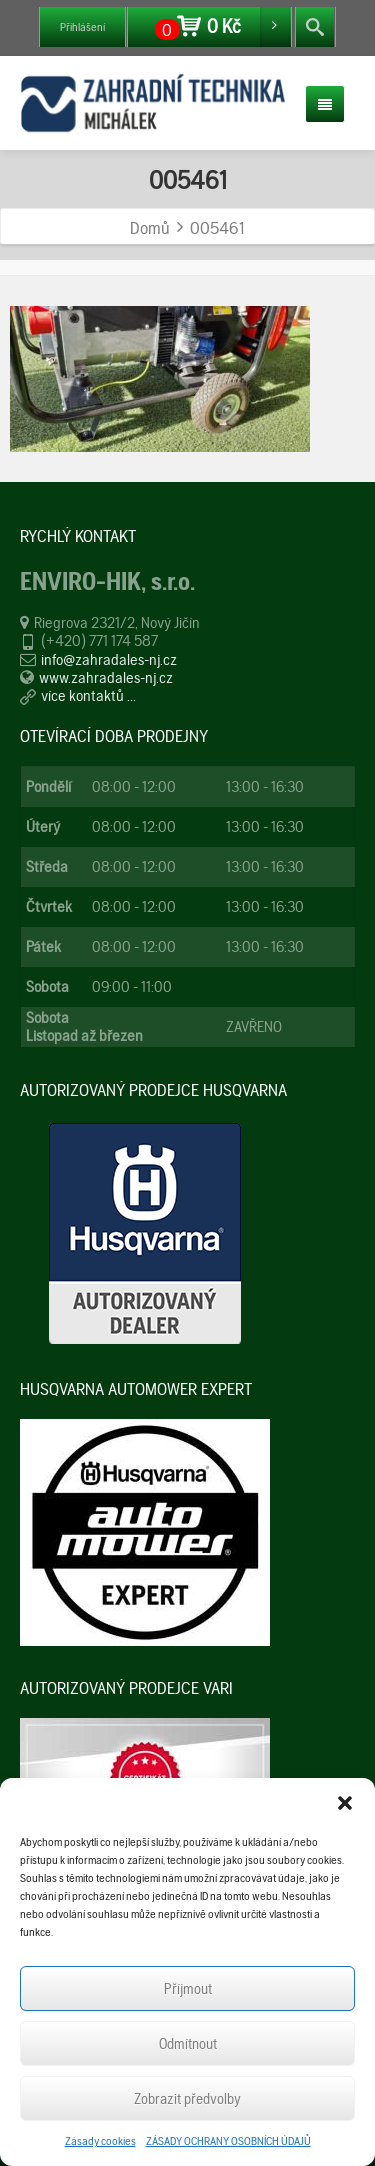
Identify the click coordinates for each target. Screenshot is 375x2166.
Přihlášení (82, 27)
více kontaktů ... (88, 695)
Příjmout (188, 1989)
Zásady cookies (100, 2141)
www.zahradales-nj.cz (106, 677)
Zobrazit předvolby (187, 2099)
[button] (345, 1803)
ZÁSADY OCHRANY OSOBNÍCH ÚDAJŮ (228, 2141)
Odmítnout (188, 2044)
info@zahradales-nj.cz (109, 659)
